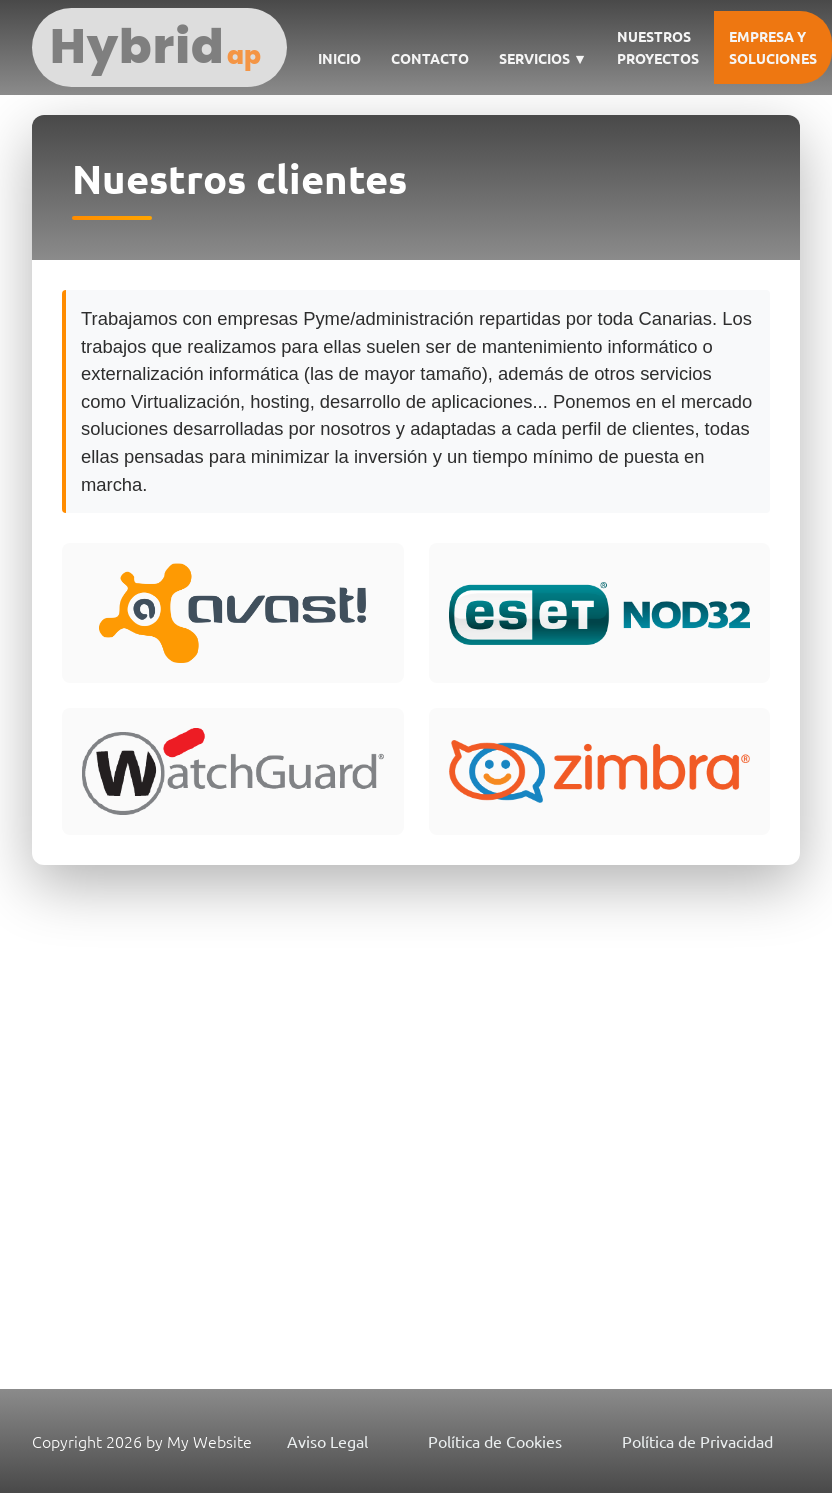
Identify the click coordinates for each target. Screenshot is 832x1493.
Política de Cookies (495, 1441)
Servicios (543, 58)
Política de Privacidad (697, 1441)
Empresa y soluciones (773, 46)
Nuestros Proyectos (658, 46)
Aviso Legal (327, 1441)
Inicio (339, 58)
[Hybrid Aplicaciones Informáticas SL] (159, 47)
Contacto (430, 58)
